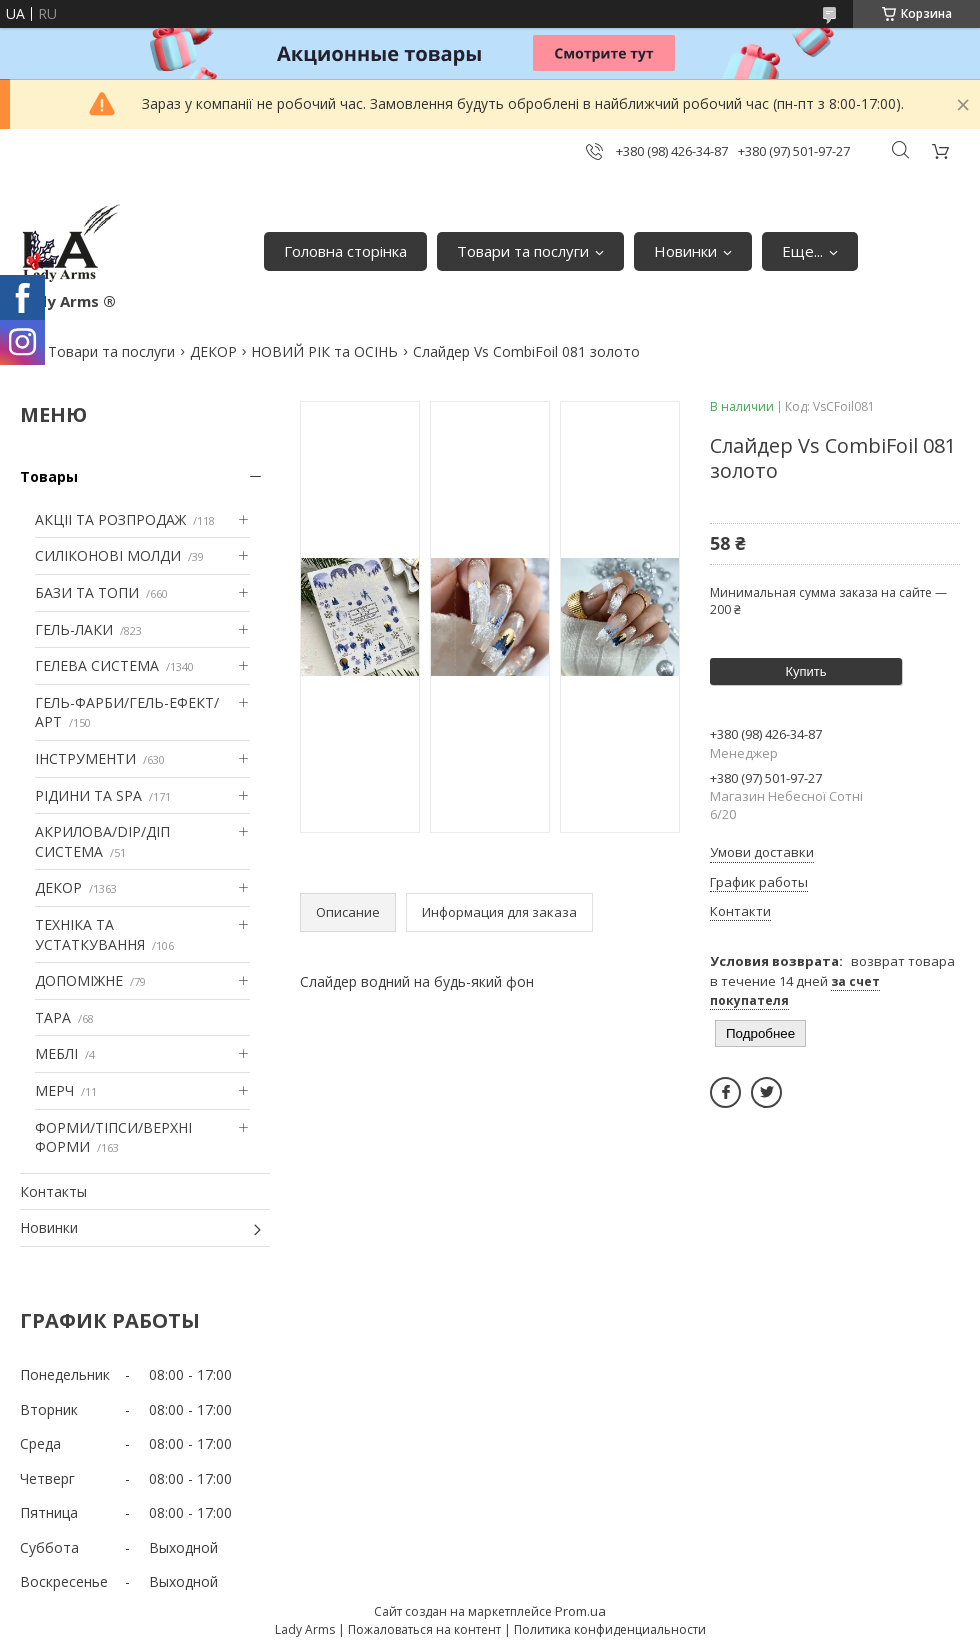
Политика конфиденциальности (610, 1629)
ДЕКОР (213, 351)
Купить (805, 671)
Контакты (53, 1191)
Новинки (685, 251)
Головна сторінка (345, 251)
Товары (49, 476)
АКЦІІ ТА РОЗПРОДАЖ (110, 519)
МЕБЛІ (56, 1053)
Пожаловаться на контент (424, 1629)
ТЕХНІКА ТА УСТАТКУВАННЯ (90, 934)
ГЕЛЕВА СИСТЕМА (97, 665)
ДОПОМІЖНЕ (79, 980)
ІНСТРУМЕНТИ (85, 758)
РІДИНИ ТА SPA (88, 795)
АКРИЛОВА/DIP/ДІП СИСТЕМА (102, 841)
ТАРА (53, 1017)
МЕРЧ (54, 1090)
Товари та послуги (523, 251)
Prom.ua (580, 1611)
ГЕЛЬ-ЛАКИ (74, 629)
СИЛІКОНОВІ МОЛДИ (108, 555)
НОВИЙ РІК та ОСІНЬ (324, 351)
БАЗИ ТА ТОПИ (87, 592)
